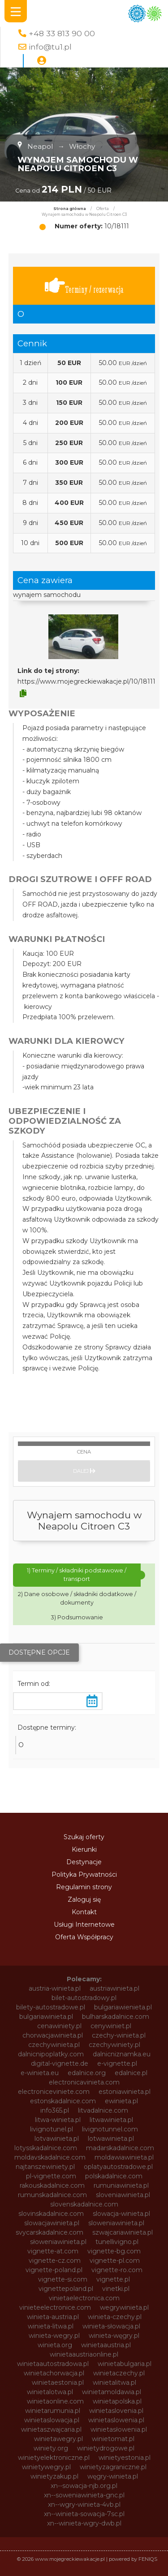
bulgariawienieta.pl (123, 2007)
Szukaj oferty (84, 1837)
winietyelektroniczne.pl (54, 2458)
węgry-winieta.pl (112, 2476)
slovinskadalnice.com (51, 2214)
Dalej (84, 1471)
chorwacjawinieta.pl (52, 2035)
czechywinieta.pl (54, 2045)
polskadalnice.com (113, 2176)
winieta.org (55, 2345)
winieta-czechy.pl (115, 2317)
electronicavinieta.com (84, 2082)
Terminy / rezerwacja (84, 286)
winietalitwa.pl (114, 2382)
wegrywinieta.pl (124, 2307)
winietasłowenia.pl (118, 2429)
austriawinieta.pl (114, 1988)
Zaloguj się (84, 1899)
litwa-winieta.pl (58, 2120)
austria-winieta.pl (55, 1988)
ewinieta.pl (121, 2101)
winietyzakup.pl (54, 2476)
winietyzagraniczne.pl (113, 2467)
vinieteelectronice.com (55, 2307)
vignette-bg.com (114, 2251)
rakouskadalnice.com (52, 2185)
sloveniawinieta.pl (123, 2195)
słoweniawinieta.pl (58, 2242)
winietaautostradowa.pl (53, 2364)
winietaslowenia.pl (116, 2420)
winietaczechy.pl (119, 2373)
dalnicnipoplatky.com (51, 2054)
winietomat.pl (113, 2439)
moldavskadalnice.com (50, 2157)
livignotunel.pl (51, 2129)
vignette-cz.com (55, 2261)
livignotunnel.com (110, 2129)
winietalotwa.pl (50, 2392)
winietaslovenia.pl (116, 2411)
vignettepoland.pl (66, 2289)
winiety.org (51, 2448)
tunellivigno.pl (116, 2242)
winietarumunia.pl (52, 2411)
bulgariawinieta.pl (46, 2017)
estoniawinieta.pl (125, 2092)
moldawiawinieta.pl (124, 2157)
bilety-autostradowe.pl (50, 2007)
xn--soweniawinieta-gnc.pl (84, 2495)
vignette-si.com (62, 2279)
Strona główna (69, 208)
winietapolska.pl (117, 2401)
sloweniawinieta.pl (116, 2223)
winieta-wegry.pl (54, 2336)
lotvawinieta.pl (56, 2139)
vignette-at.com (52, 2251)
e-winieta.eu (40, 2073)
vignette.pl (113, 2279)
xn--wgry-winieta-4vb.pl (84, 2504)
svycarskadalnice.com (49, 2232)
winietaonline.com (55, 2401)
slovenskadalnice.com (84, 2204)
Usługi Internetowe (84, 1924)
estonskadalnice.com (63, 2101)
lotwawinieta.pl (111, 2139)
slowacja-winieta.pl (121, 2214)
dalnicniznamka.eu (122, 2054)
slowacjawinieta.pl (51, 2223)
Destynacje (84, 1862)
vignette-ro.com (116, 2270)
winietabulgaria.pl (124, 2364)
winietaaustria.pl (106, 2345)
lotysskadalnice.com (45, 2148)
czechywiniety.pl (114, 2045)
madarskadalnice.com (120, 2148)
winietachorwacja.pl (54, 2373)
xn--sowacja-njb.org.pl (84, 2486)
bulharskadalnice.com (115, 2017)
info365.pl (54, 2110)
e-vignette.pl (117, 2063)
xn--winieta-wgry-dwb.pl (84, 2523)
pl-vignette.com (51, 2176)
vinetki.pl (115, 2289)
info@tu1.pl (50, 46)
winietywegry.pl (46, 2467)
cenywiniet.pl (110, 2026)
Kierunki (84, 1849)
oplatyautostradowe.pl (118, 2167)
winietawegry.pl (58, 2439)
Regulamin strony (84, 1887)
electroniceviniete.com (54, 2092)
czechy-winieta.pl (119, 2035)
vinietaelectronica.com (84, 2298)
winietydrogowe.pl (105, 2448)
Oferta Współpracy (84, 1937)
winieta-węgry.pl (114, 2336)
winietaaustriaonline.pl (84, 2354)
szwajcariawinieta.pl (122, 2232)
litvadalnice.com (103, 2110)
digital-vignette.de (59, 2063)
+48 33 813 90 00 (62, 33)
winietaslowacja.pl (51, 2420)
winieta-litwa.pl (50, 2326)
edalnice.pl (131, 2073)
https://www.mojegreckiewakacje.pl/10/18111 (86, 681)
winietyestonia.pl (125, 2458)
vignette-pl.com (115, 2261)
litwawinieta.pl (111, 2120)
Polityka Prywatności (84, 1874)
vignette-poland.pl (54, 2270)
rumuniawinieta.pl (121, 2185)
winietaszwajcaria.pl (51, 2429)
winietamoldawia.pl (111, 2392)
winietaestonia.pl (58, 2382)
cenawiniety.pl (59, 2026)
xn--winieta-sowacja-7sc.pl (84, 2514)
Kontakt (84, 1912)
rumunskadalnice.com (52, 2195)
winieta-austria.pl (53, 2317)
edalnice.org (87, 2073)
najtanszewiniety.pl (45, 2167)
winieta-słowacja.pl (111, 2326)
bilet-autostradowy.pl (84, 1998)
